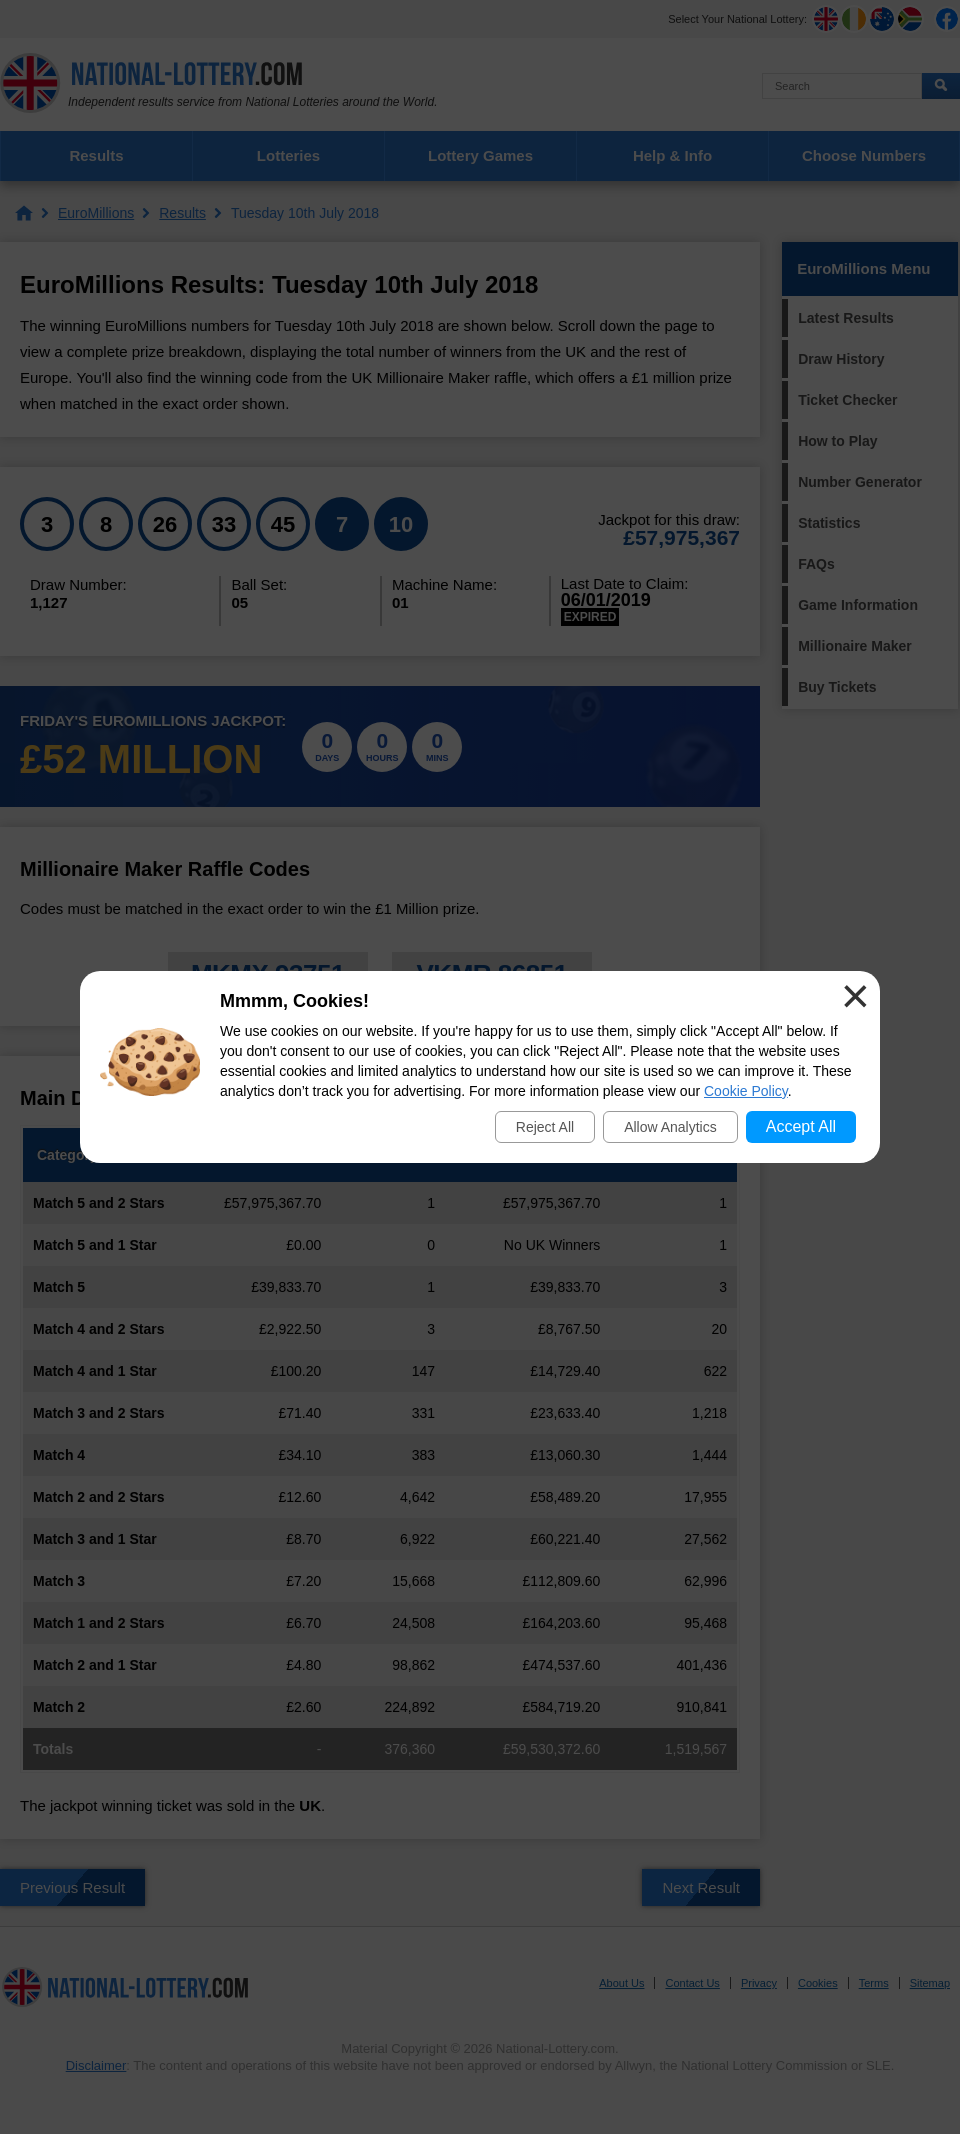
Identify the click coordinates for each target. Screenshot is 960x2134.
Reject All (545, 1127)
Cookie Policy (746, 1091)
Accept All (801, 1126)
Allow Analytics (670, 1127)
